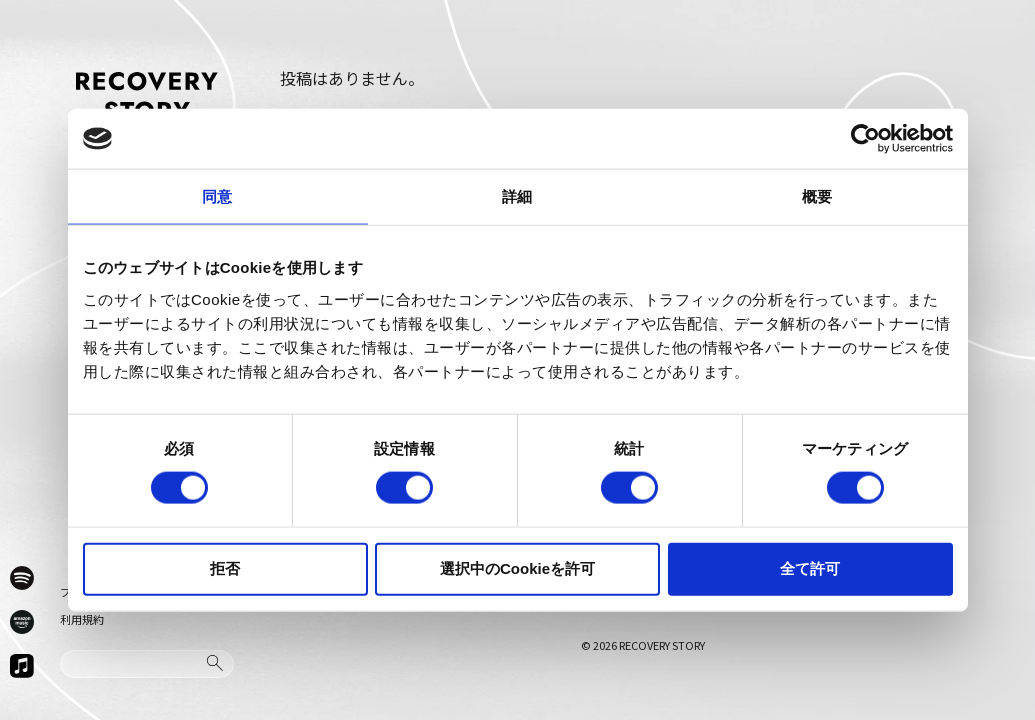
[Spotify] (22, 578)
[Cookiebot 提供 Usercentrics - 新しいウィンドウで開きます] (865, 139)
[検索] (215, 663)
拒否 (225, 567)
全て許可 (810, 567)
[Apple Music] (22, 666)
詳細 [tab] (517, 196)
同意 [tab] (217, 196)
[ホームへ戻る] (147, 96)
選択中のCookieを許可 (517, 567)
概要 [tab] (817, 196)
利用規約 (82, 619)
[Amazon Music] (22, 622)
